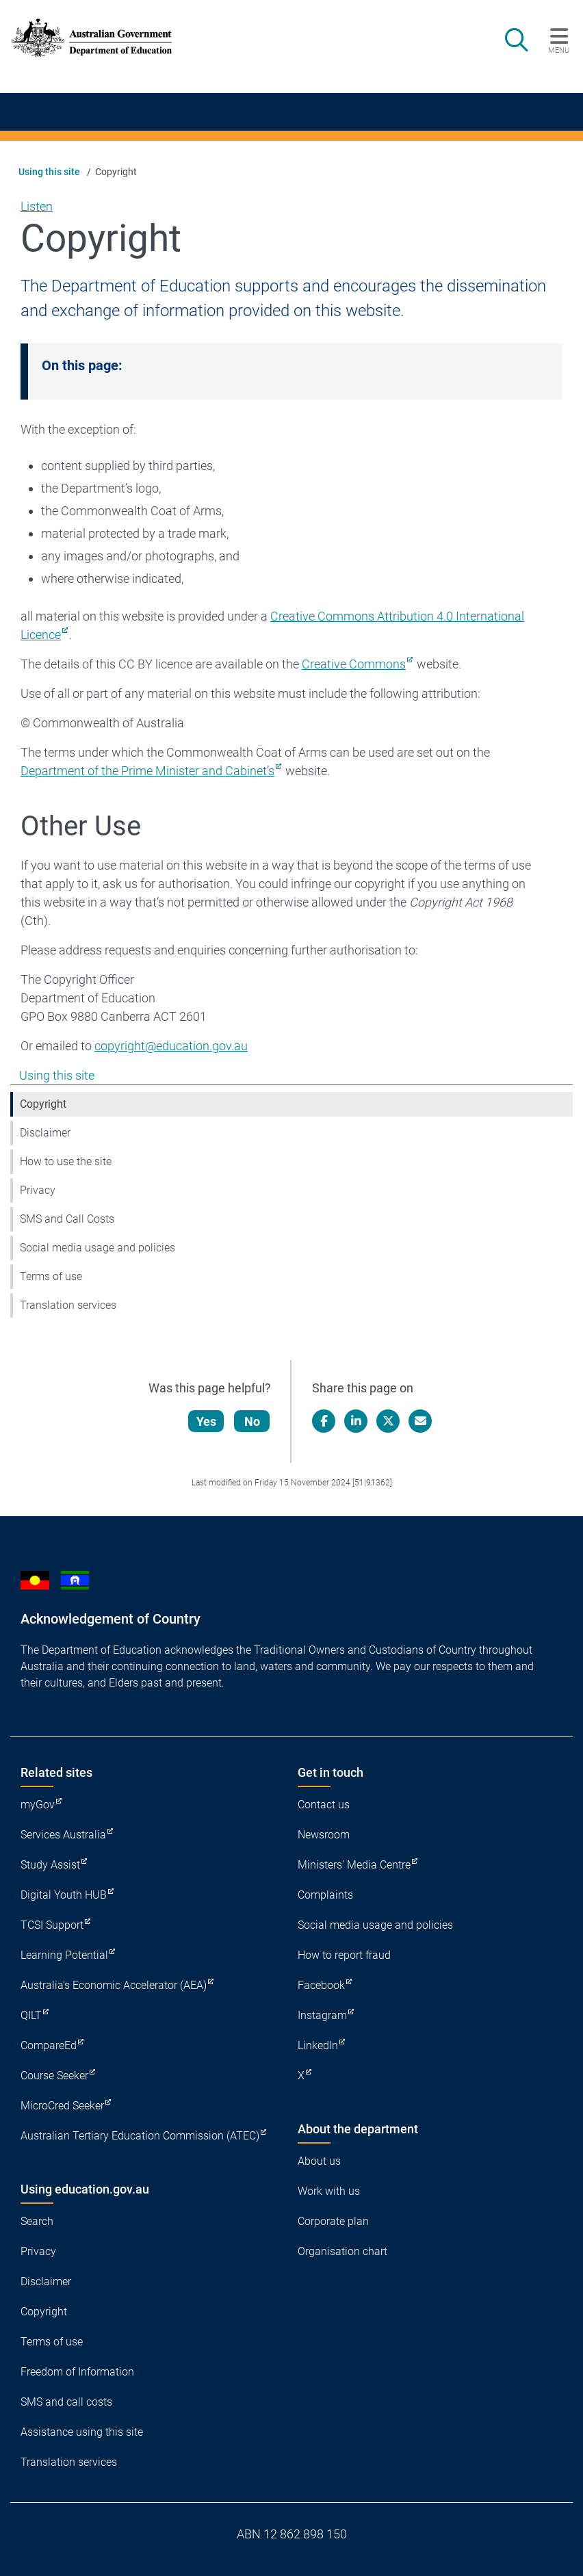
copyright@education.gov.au (171, 1046)
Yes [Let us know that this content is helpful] (207, 1421)
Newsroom (324, 1834)
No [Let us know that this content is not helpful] (253, 1421)
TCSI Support (52, 1924)
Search (37, 2221)
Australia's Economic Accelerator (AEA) (114, 1985)
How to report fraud (344, 1955)
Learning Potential (64, 1955)
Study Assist (50, 1864)
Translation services (68, 1305)
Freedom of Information (77, 2371)
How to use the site (66, 1161)
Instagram (322, 2015)
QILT (31, 2015)
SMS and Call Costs (67, 1218)
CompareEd (49, 2045)
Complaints (325, 1894)
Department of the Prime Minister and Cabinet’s (147, 771)
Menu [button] (558, 50)
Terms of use (51, 1276)
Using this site (49, 171)
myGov (38, 1804)
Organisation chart (342, 2251)
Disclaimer (45, 1132)
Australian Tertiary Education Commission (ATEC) (140, 2135)
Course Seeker (54, 2075)
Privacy (37, 1190)
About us (319, 2161)
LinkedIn (318, 2045)
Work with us (329, 2191)
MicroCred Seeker (62, 2105)
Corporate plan (333, 2221)
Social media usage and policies (97, 1247)
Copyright (43, 1103)
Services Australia (63, 1834)
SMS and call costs (66, 2401)
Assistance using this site (82, 2431)
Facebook (321, 1985)
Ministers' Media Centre (354, 1864)
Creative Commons (354, 664)
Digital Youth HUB (64, 1894)
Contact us (324, 1804)
